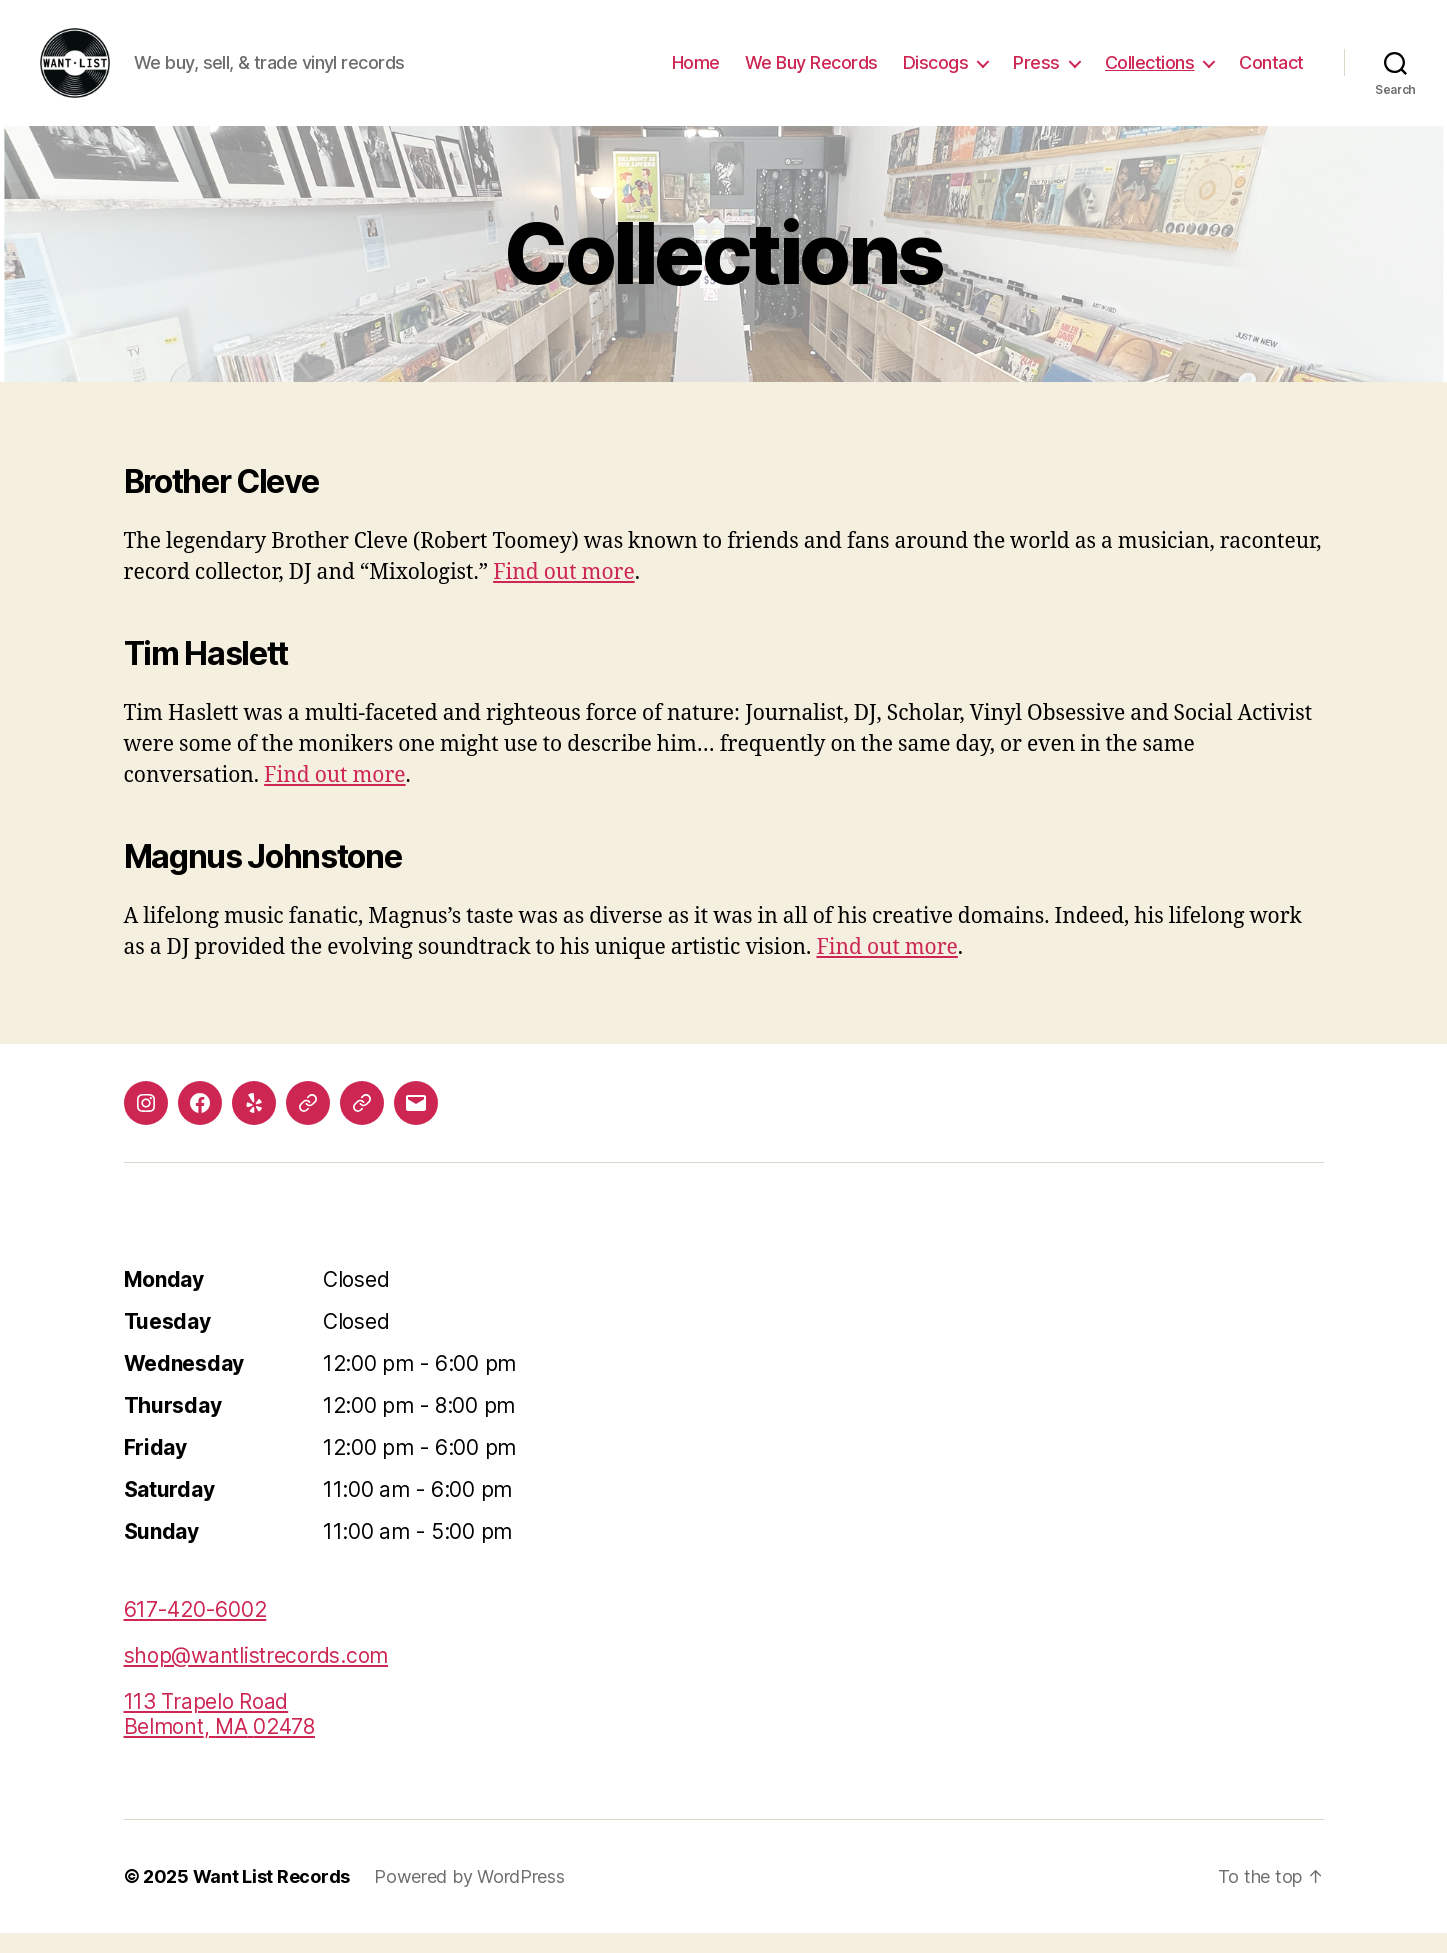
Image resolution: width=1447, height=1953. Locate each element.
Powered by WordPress (469, 1896)
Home (696, 72)
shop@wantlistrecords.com (256, 1675)
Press (1036, 72)
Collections (1150, 72)
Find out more (563, 592)
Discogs (936, 72)
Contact (1271, 72)
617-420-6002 (195, 1629)
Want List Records (271, 1896)
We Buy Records (811, 72)
